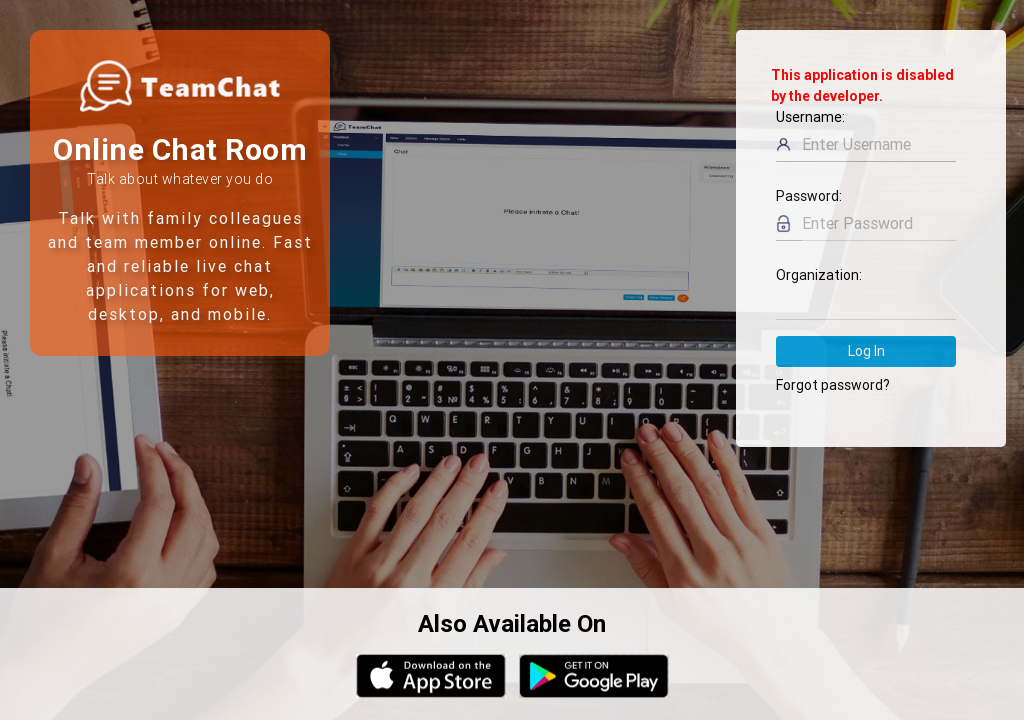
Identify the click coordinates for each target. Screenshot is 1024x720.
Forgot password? (833, 385)
